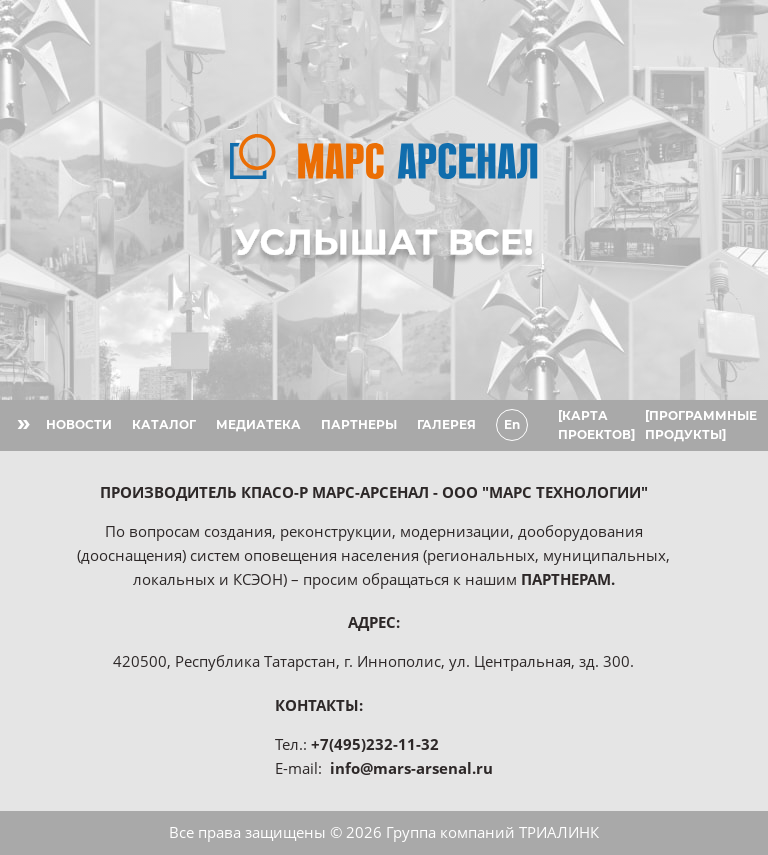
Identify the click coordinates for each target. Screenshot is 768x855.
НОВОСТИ (79, 424)
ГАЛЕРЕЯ (446, 424)
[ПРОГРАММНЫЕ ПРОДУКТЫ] (701, 425)
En (512, 424)
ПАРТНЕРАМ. (568, 579)
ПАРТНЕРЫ (359, 424)
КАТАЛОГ (164, 424)
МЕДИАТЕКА (258, 424)
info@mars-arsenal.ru (411, 768)
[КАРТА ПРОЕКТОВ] (596, 425)
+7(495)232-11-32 (375, 744)
